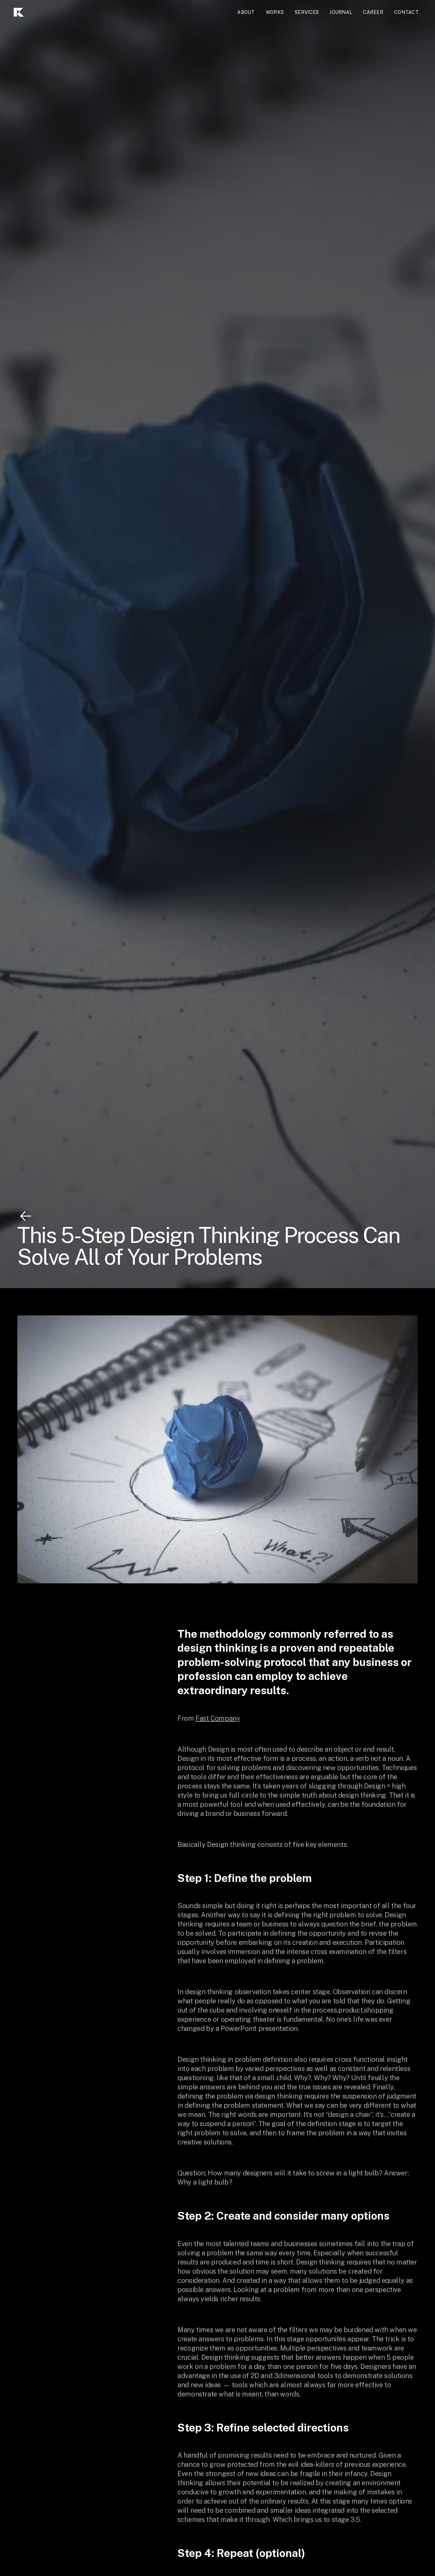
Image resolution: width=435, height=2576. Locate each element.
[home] (37, 12)
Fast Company (217, 1718)
